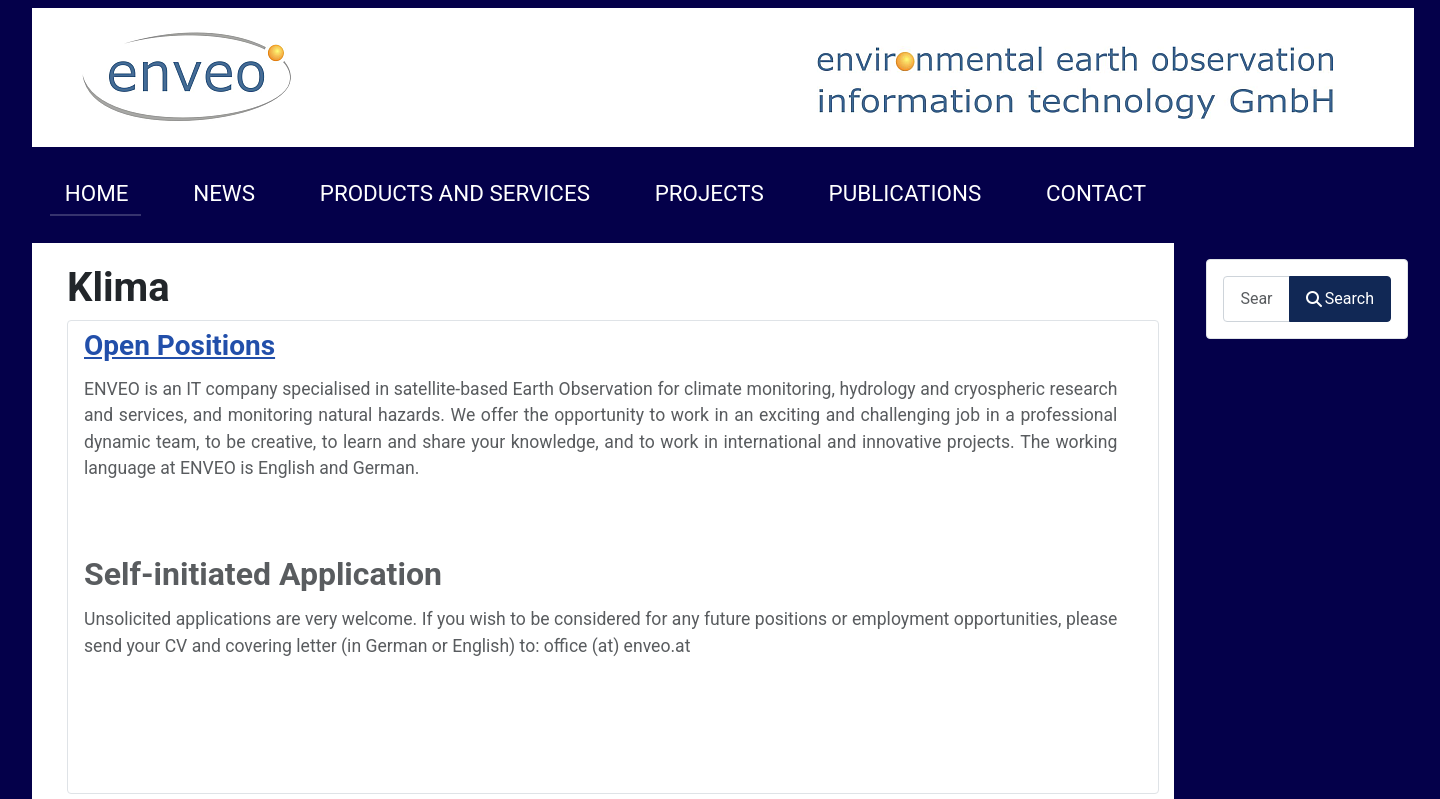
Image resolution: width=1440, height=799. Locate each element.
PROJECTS (709, 193)
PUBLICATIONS (905, 193)
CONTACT (1096, 193)
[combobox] (1256, 298)
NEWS (224, 193)
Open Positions (179, 345)
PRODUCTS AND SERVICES (455, 193)
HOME (97, 193)
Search (1340, 298)
